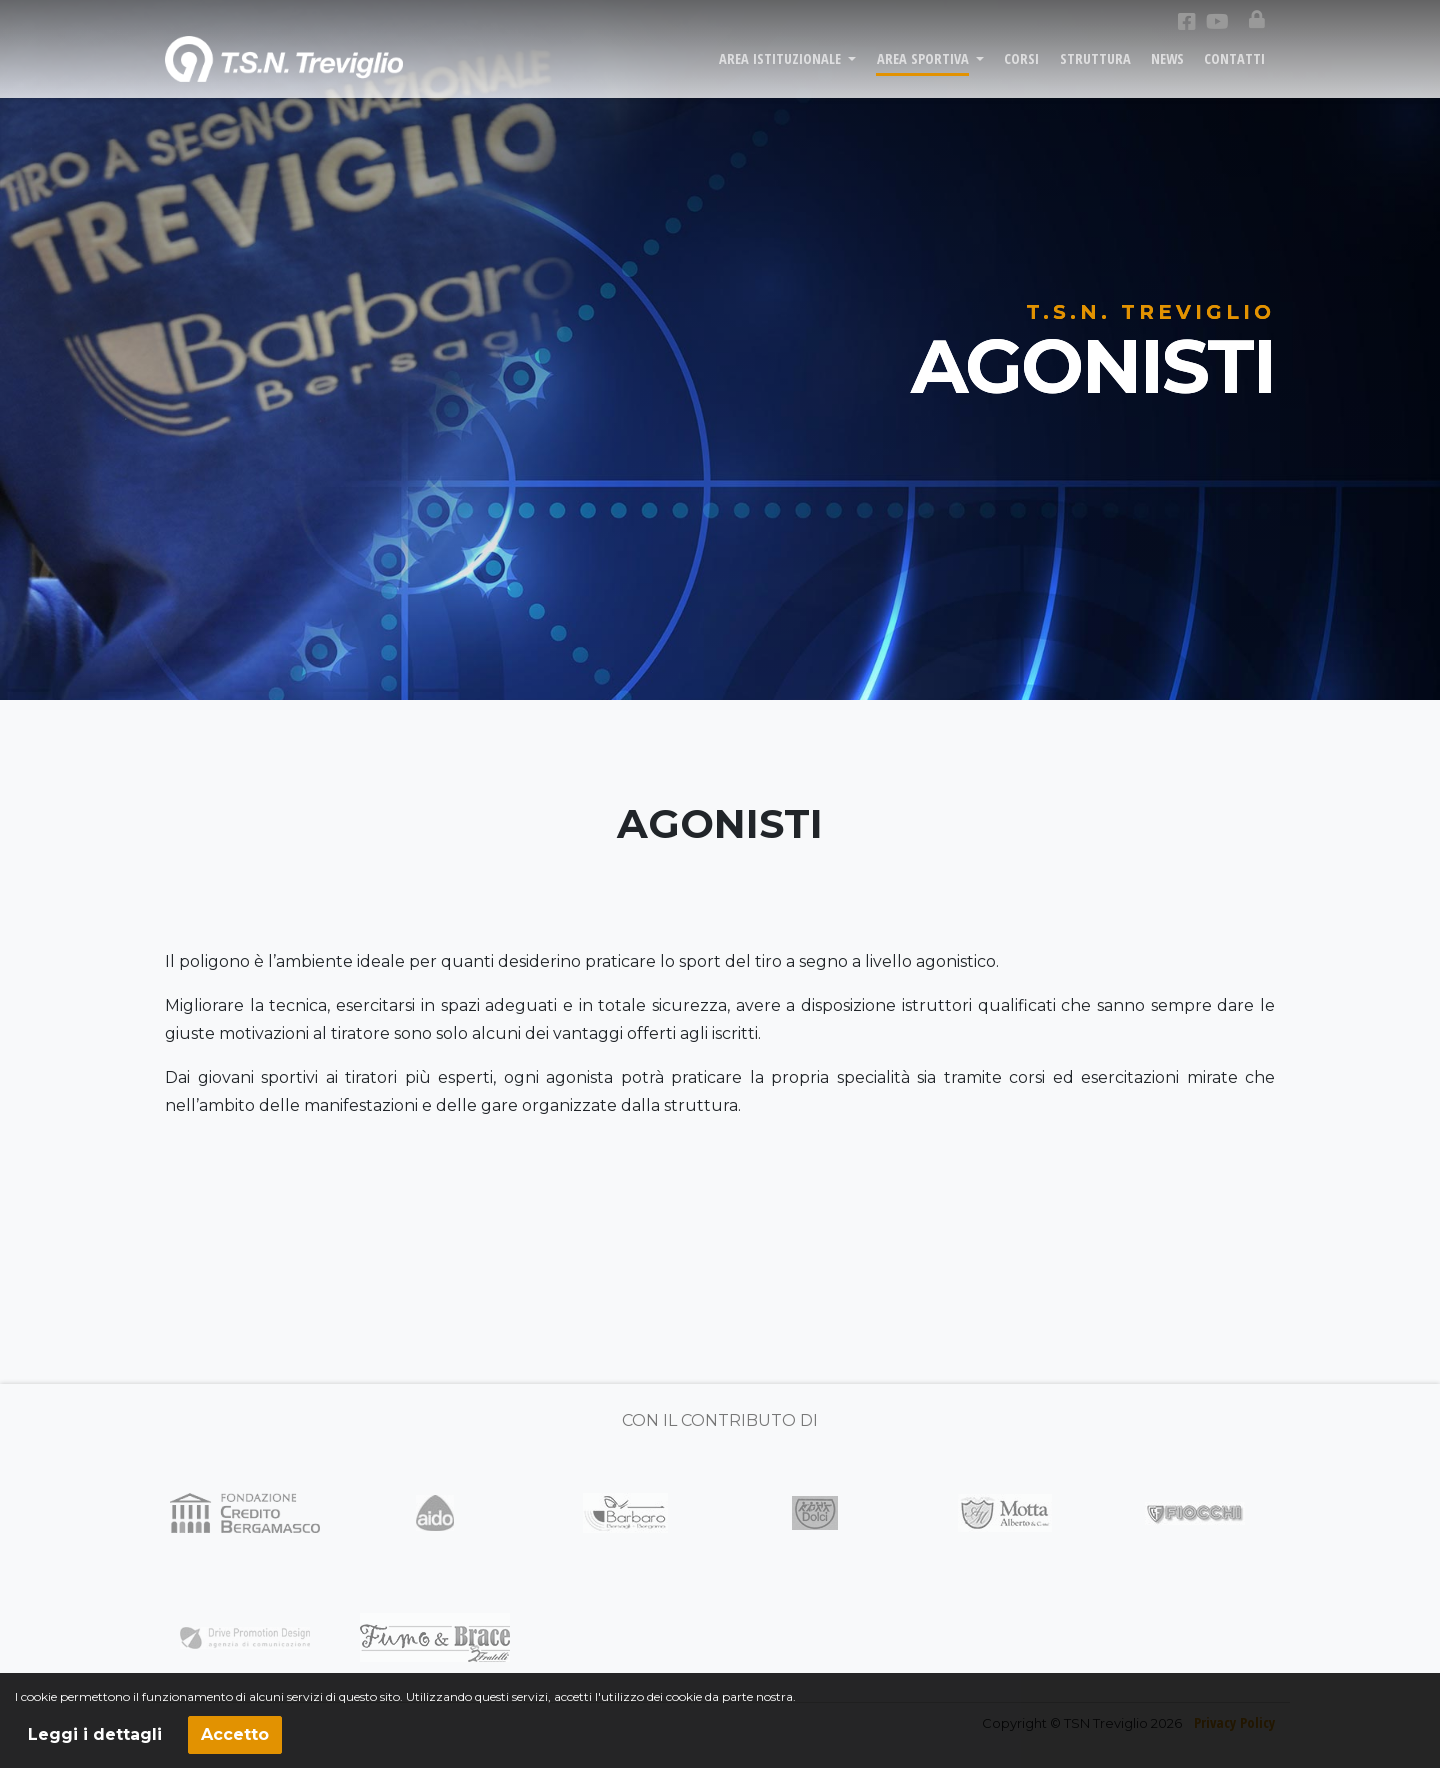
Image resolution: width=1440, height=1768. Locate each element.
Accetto (235, 1734)
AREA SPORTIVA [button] (925, 71)
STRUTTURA (1095, 71)
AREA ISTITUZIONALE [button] (782, 71)
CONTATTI (1234, 71)
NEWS (1167, 71)
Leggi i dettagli (95, 1734)
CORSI (1021, 71)
